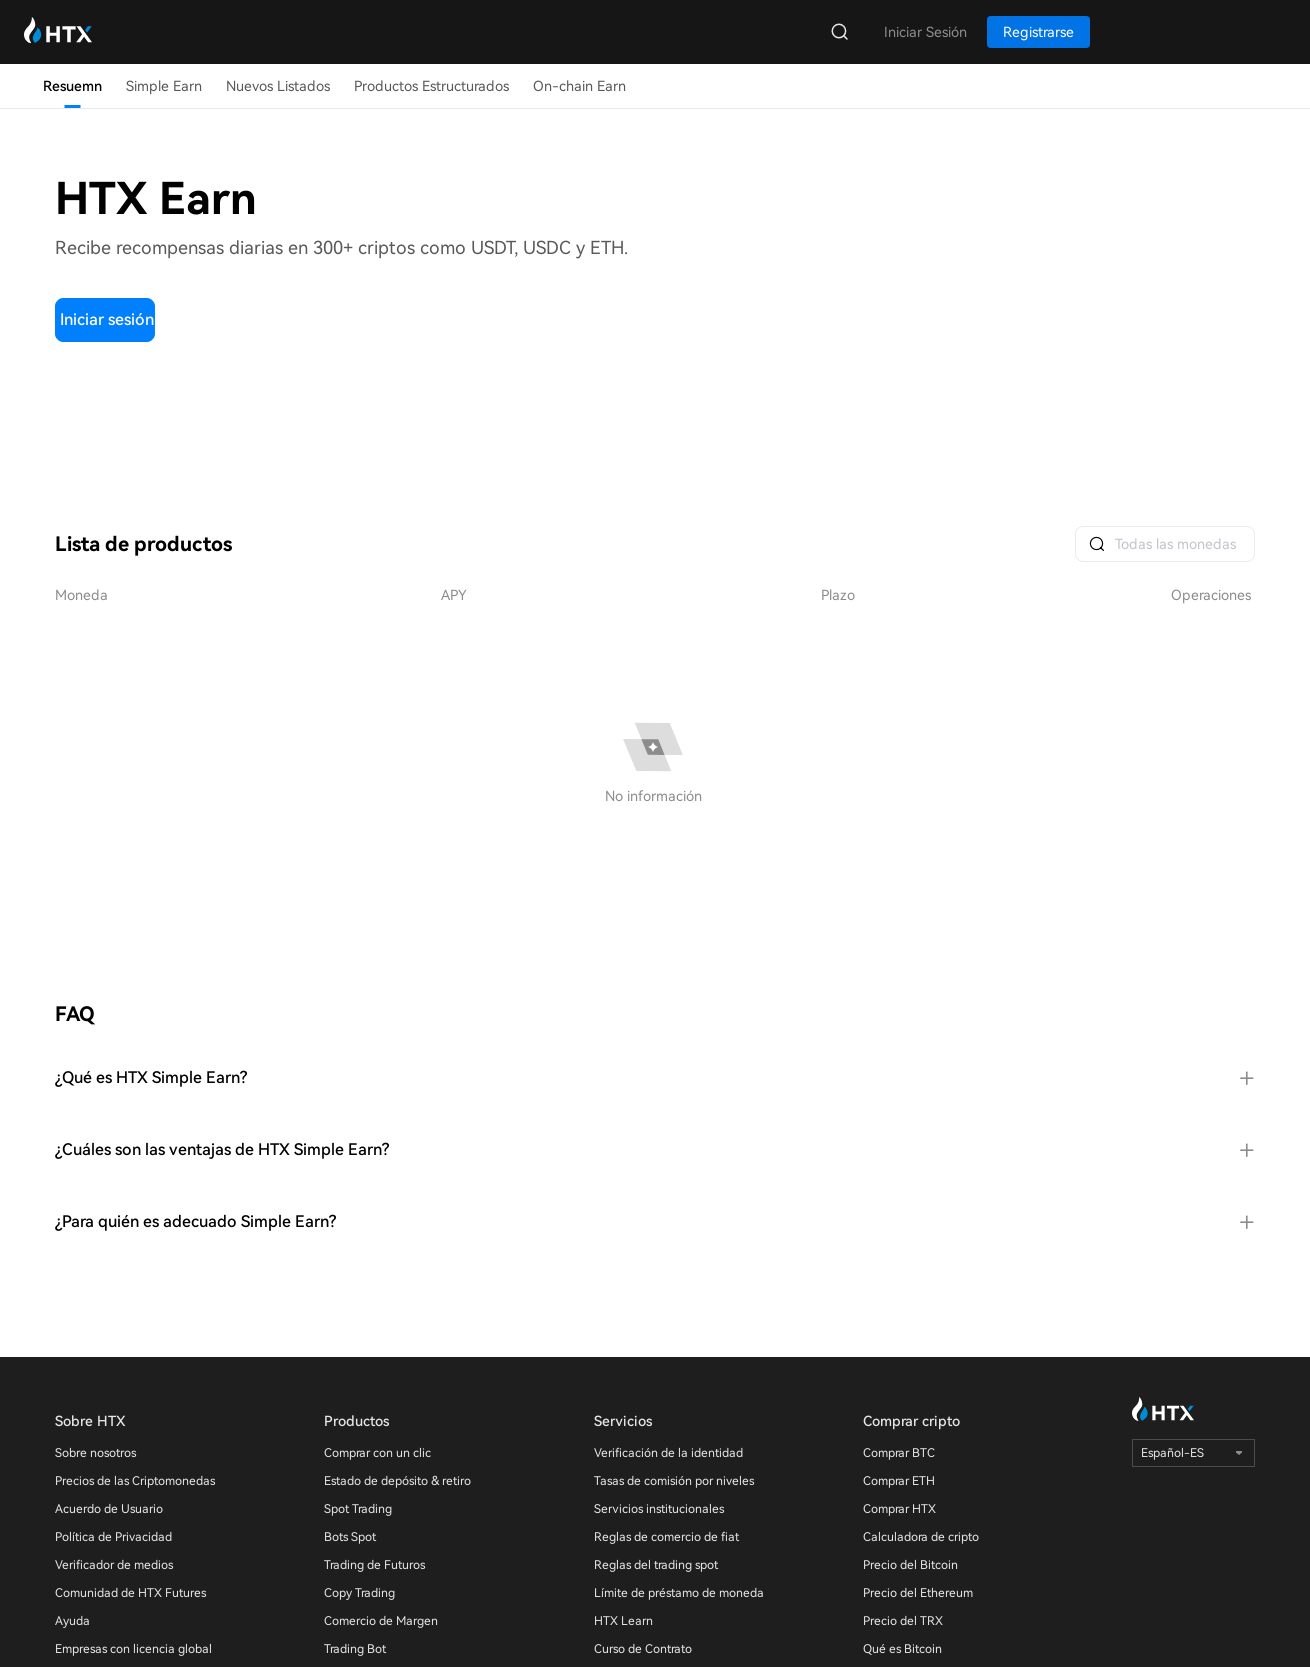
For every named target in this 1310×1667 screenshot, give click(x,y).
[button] (655, 1078)
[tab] (655, 1078)
